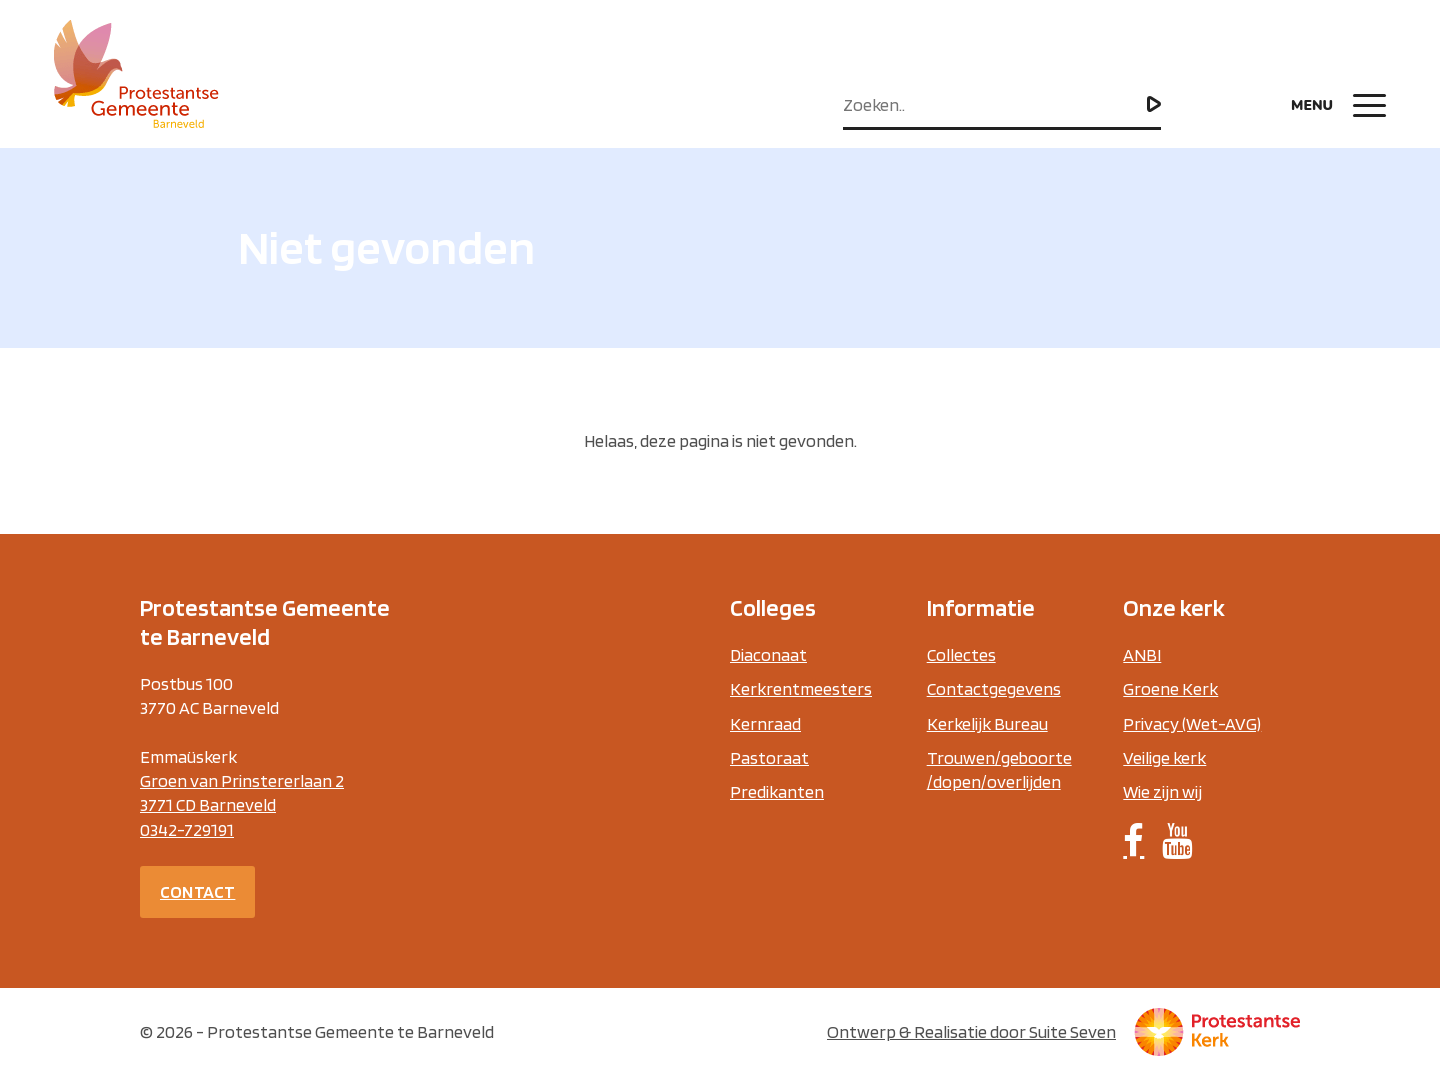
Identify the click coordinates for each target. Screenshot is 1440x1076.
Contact (197, 891)
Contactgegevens (994, 688)
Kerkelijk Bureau (987, 723)
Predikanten (777, 791)
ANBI (1142, 654)
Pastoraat (769, 757)
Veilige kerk (1164, 757)
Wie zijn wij (1162, 791)
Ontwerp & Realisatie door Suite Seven (971, 1031)
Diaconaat (768, 654)
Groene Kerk (1170, 688)
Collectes (961, 654)
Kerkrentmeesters (801, 688)
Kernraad (765, 723)
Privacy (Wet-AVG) (1192, 723)
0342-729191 (187, 829)
